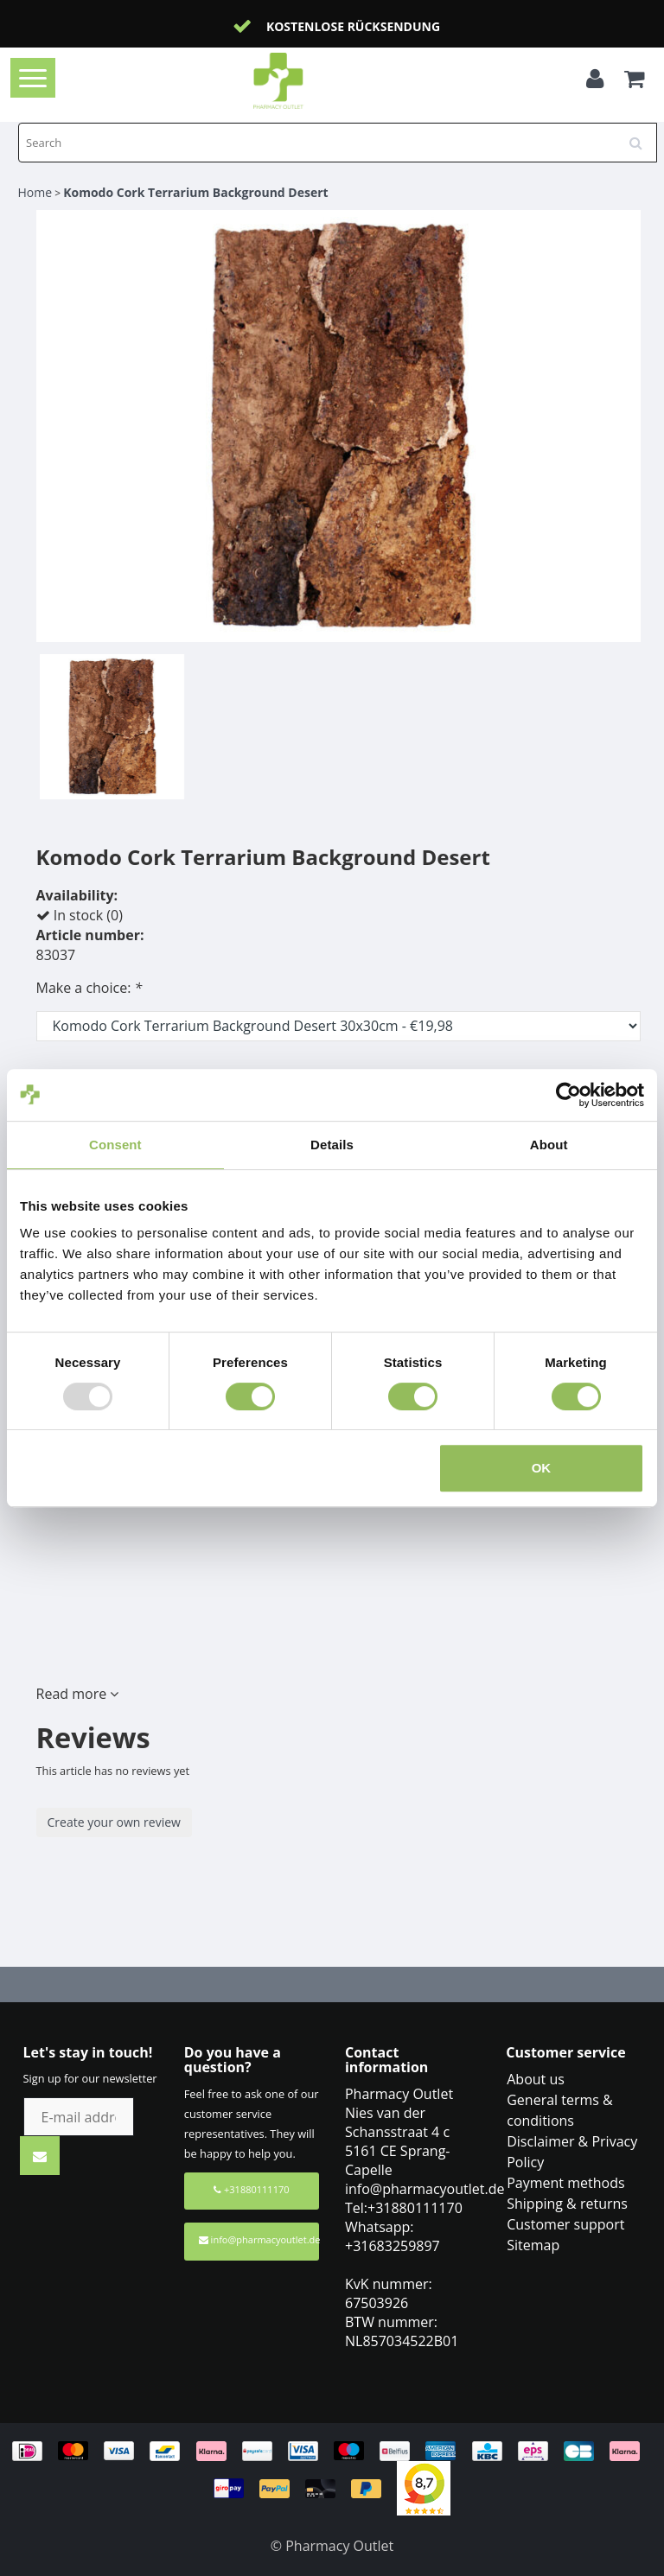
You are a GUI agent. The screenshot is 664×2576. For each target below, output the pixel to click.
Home (35, 192)
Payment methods (565, 2182)
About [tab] (549, 1144)
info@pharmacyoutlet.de (259, 2239)
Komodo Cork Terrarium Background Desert (195, 192)
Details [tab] (332, 1144)
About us (536, 2079)
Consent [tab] (115, 1144)
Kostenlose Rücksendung (353, 26)
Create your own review (114, 1822)
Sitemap (533, 2245)
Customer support (565, 2224)
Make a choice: (89, 987)
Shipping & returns (567, 2203)
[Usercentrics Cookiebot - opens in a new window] (568, 1095)
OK (542, 1467)
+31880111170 (251, 2189)
